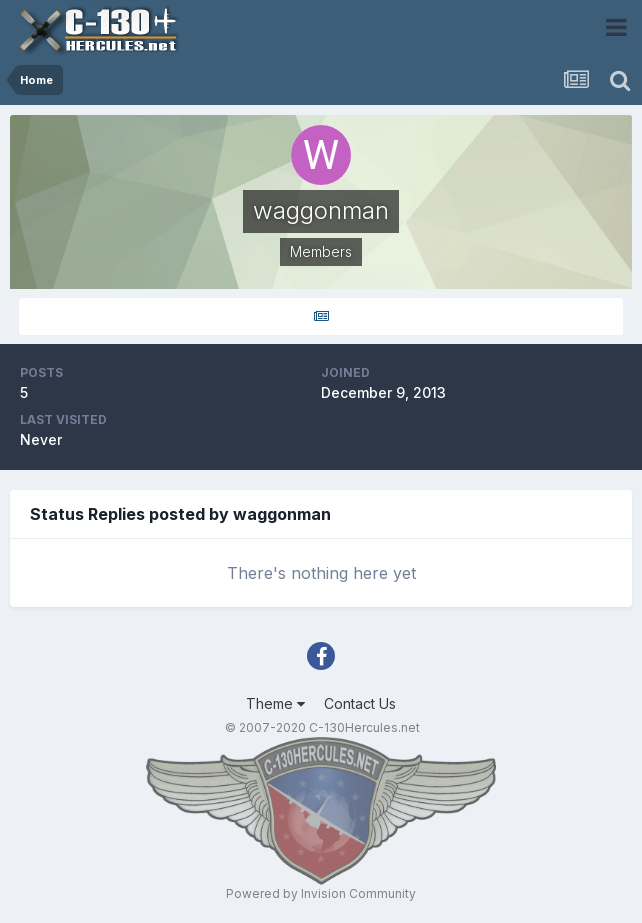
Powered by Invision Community (321, 893)
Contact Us (360, 703)
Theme (275, 703)
